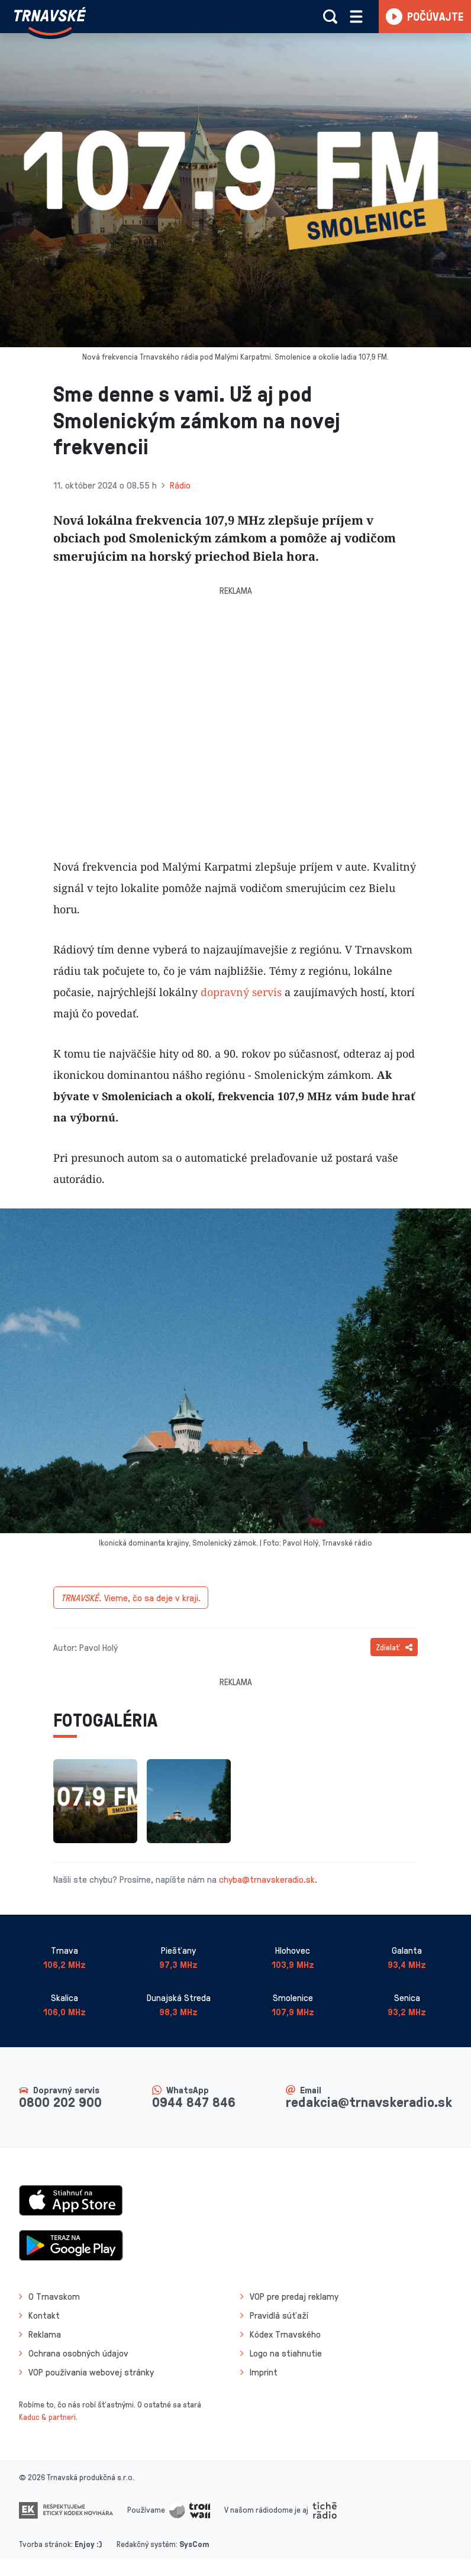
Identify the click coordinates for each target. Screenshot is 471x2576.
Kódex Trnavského (285, 2334)
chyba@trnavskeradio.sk (267, 1879)
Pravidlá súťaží (279, 2315)
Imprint (264, 2371)
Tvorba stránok (45, 2543)
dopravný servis (241, 992)
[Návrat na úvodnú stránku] (50, 21)
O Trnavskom (54, 2296)
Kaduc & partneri (47, 2416)
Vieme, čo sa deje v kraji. (131, 1597)
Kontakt (44, 2315)
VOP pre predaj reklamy (294, 2296)
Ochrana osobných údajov (78, 2353)
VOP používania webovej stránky (91, 2371)
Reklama (44, 2334)
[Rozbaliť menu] (356, 17)
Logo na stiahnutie (286, 2353)
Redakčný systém (146, 2543)
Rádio (180, 485)
